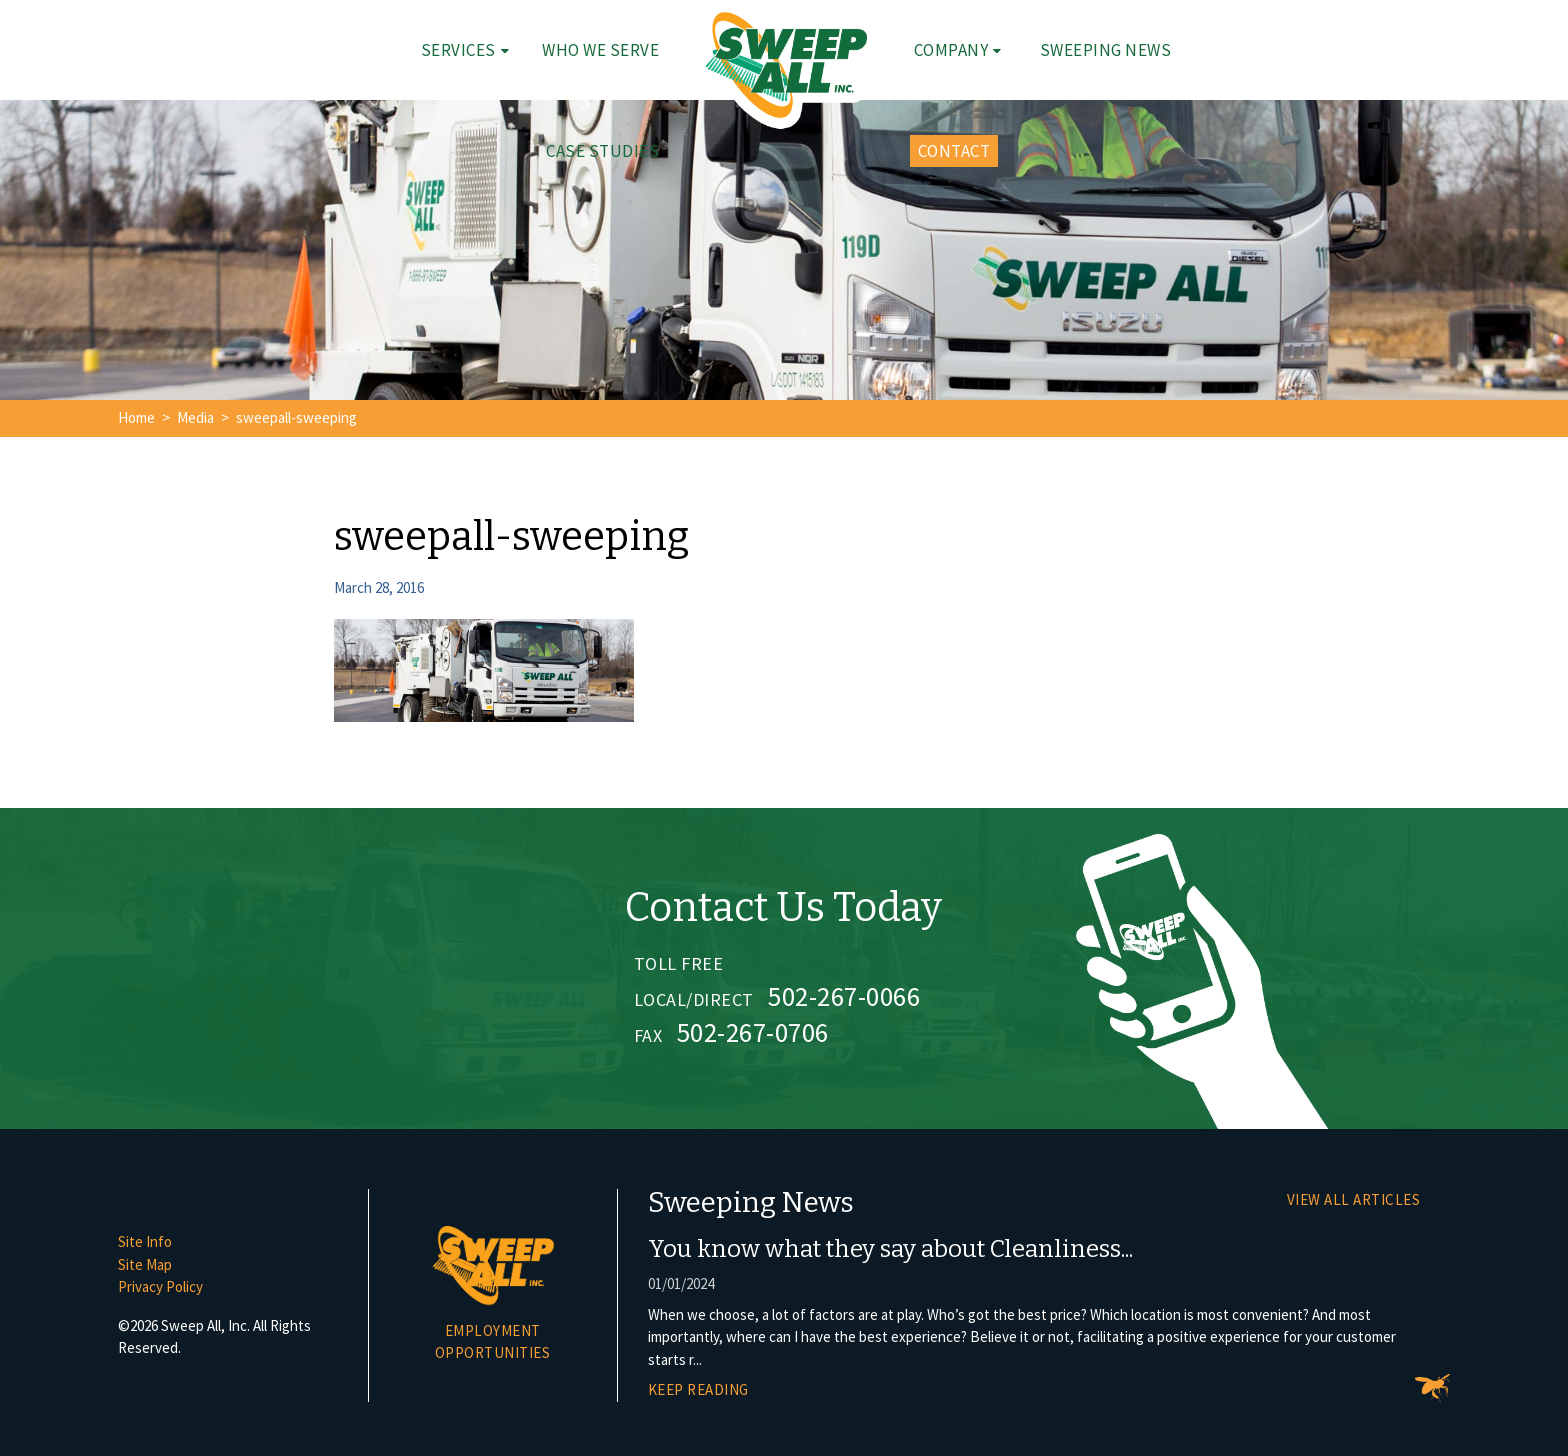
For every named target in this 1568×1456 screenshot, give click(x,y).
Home (136, 417)
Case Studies (602, 151)
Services (458, 50)
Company (951, 50)
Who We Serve (600, 50)
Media (195, 417)
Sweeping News (1106, 50)
